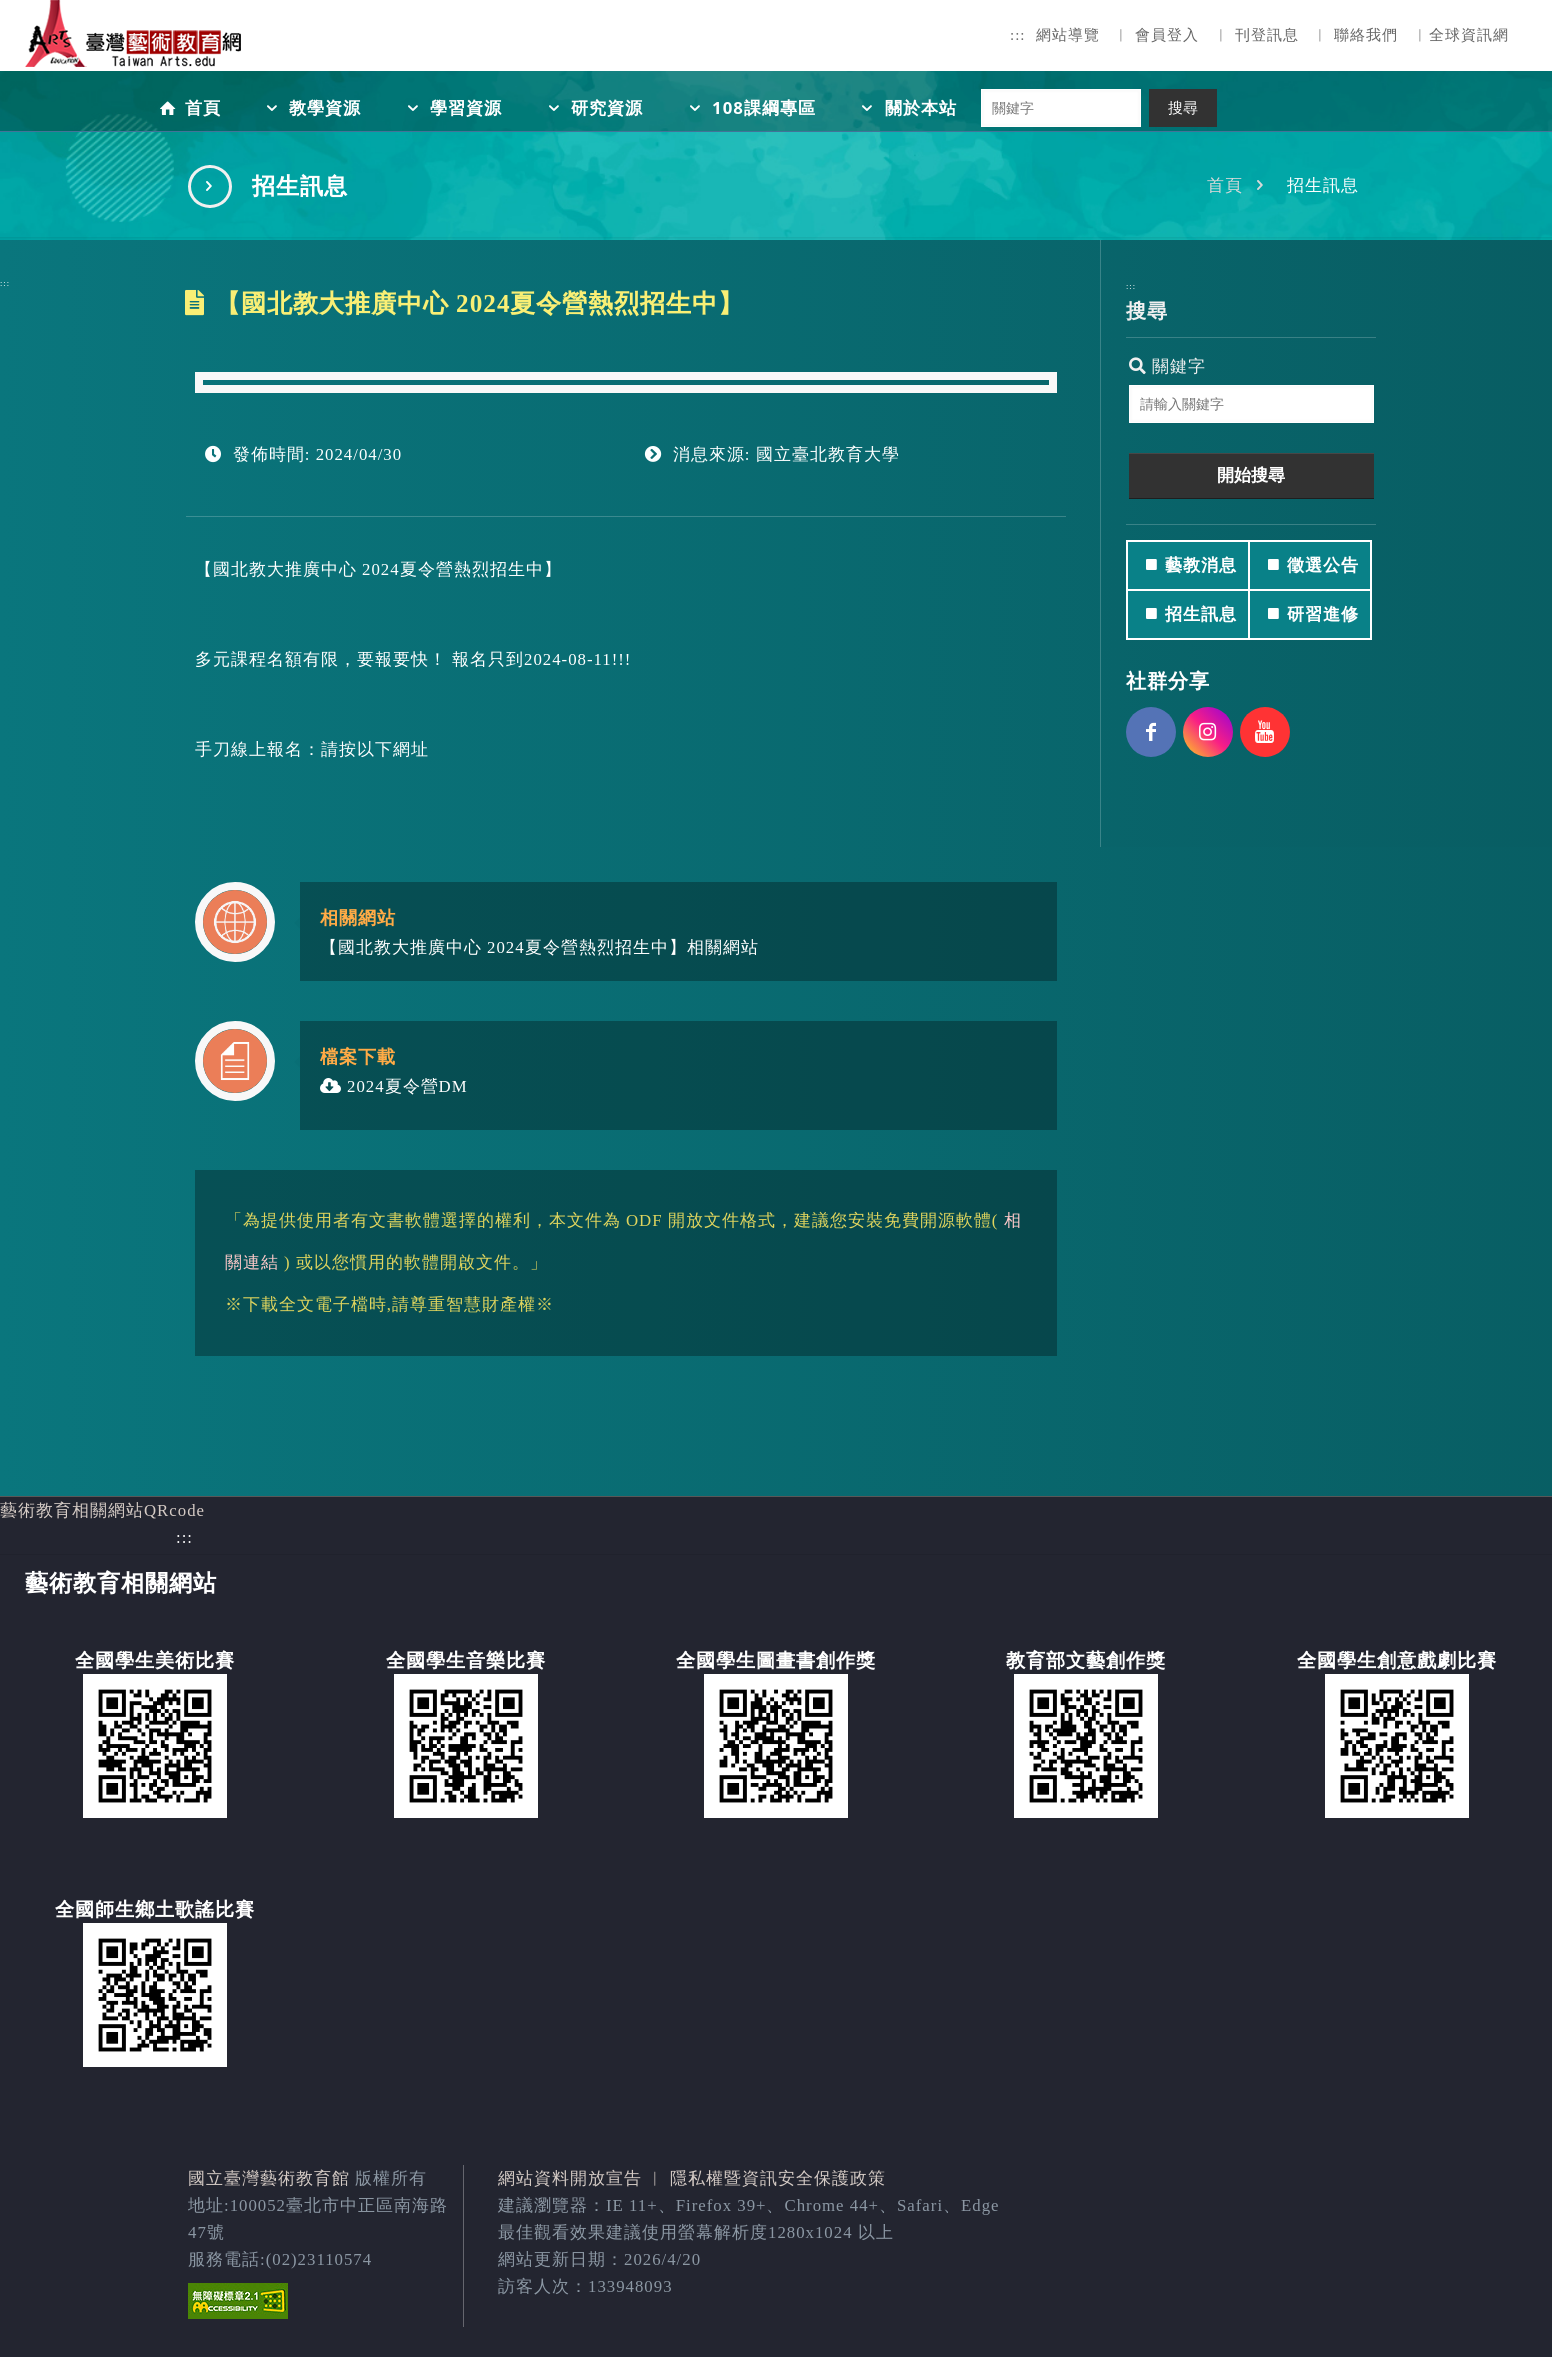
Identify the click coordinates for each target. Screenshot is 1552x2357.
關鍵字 (1167, 366)
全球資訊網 (1469, 35)
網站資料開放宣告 (570, 2178)
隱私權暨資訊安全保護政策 (778, 2178)
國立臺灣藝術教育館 (269, 2178)
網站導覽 (1068, 35)
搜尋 (1183, 108)
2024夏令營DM (394, 1086)
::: (1018, 35)
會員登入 (1167, 35)
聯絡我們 (1366, 35)
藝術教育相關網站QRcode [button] (102, 1510)
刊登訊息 (1267, 35)
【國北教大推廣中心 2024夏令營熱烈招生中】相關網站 (539, 947)
